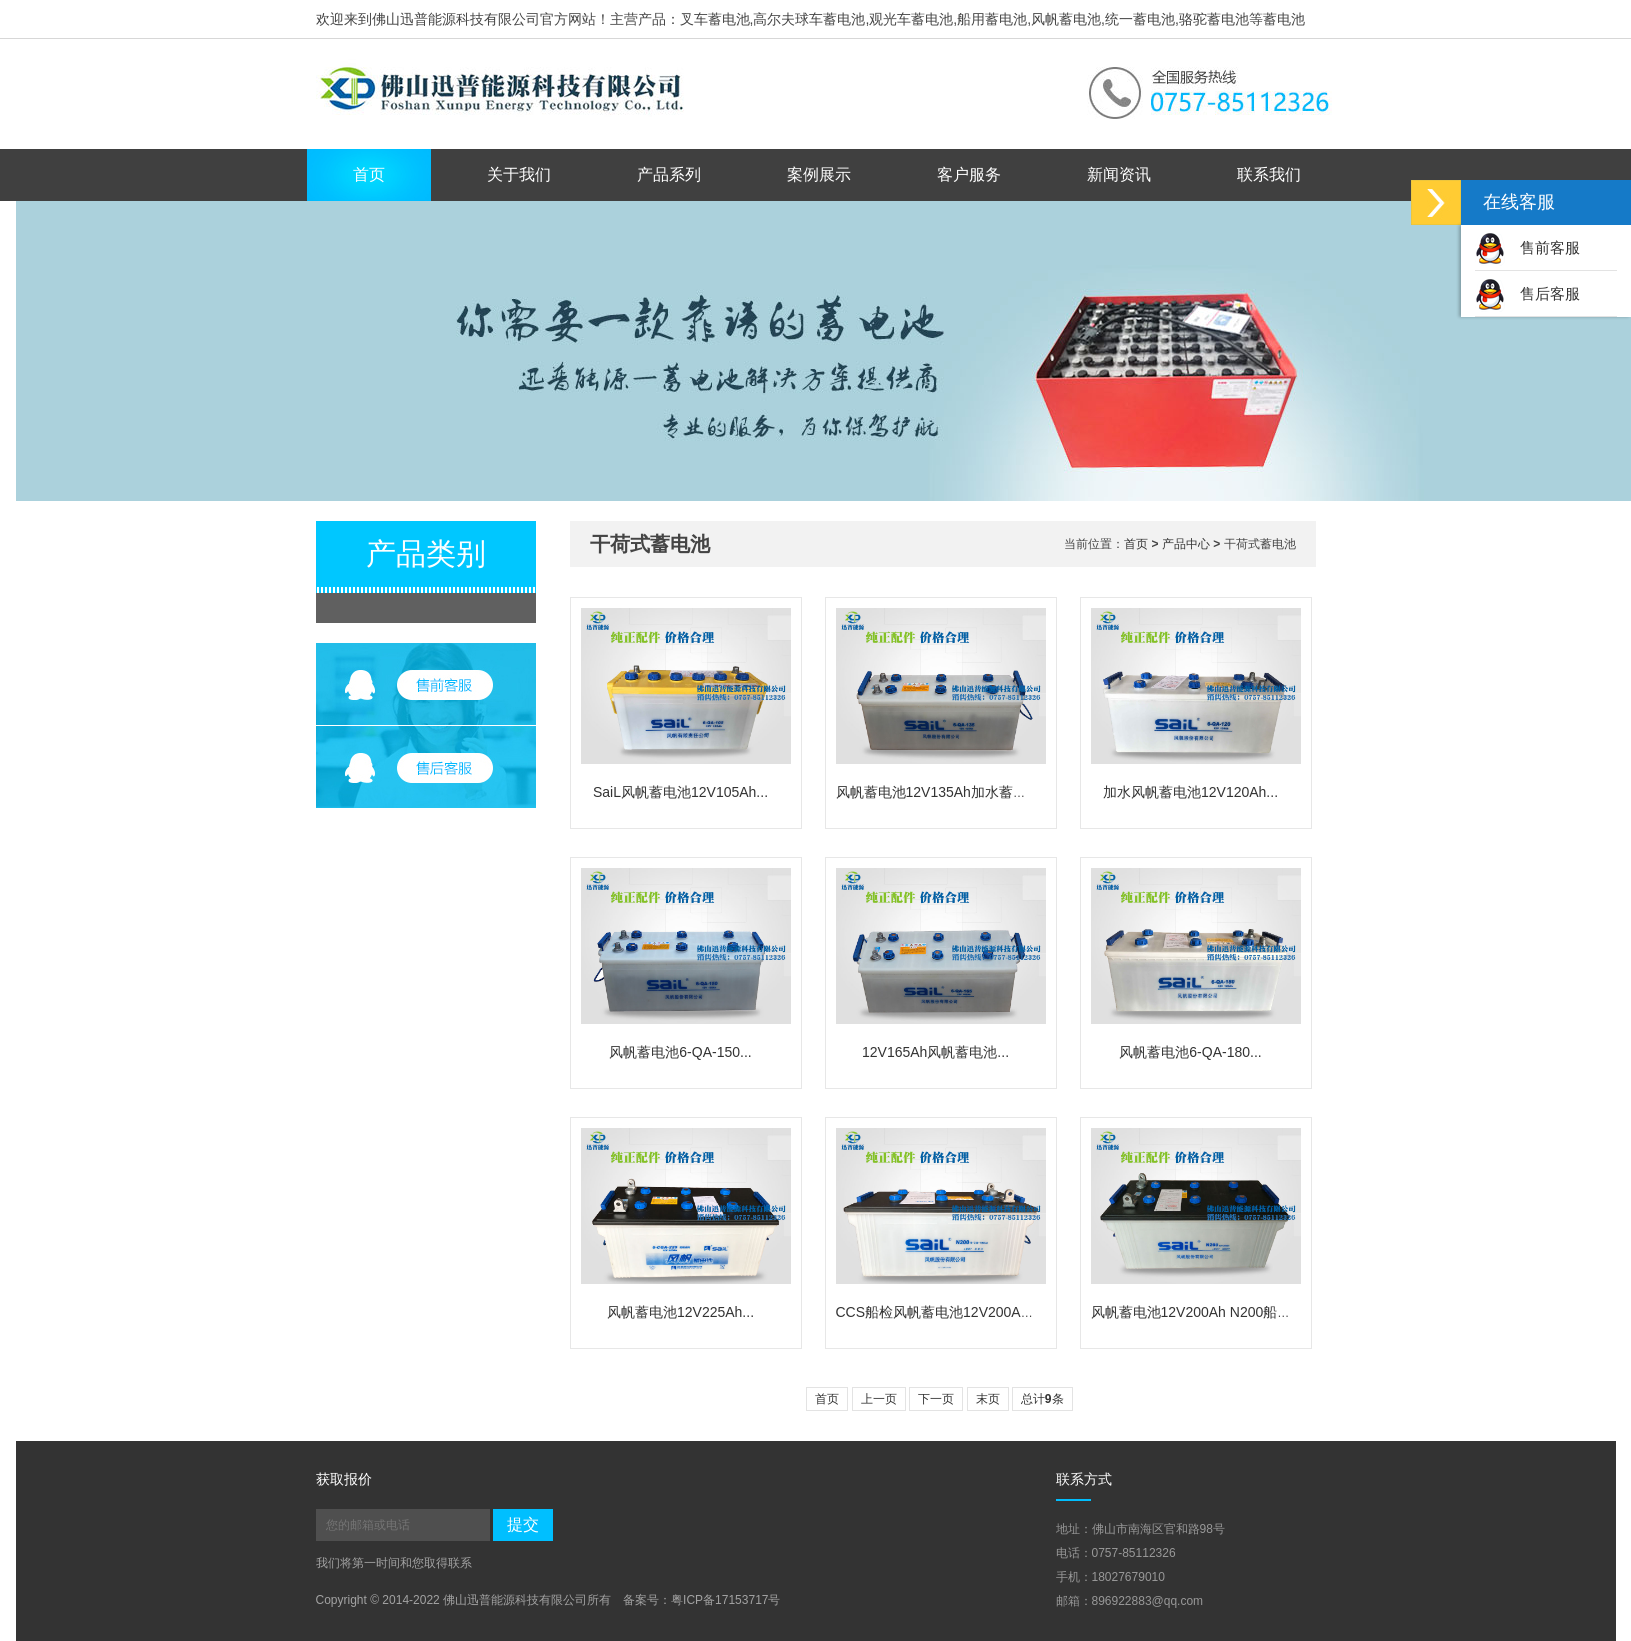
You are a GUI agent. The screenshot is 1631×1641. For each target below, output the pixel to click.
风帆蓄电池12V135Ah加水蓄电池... (944, 792)
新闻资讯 (1119, 174)
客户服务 (969, 174)
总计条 (1042, 1399)
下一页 (936, 1399)
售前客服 (1527, 247)
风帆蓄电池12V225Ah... (680, 1312)
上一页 (879, 1399)
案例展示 (819, 174)
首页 (369, 174)
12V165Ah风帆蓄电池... (935, 1052)
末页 (988, 1399)
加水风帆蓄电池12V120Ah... (1190, 792)
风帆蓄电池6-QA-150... (680, 1052)
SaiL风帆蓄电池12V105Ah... (680, 792)
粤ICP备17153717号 (725, 1600)
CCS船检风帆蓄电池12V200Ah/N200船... (964, 1312)
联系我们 (1269, 174)
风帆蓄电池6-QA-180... (1190, 1052)
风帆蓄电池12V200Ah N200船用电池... (1211, 1312)
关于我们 (519, 174)
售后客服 (1527, 293)
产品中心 (1186, 544)
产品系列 (669, 174)
